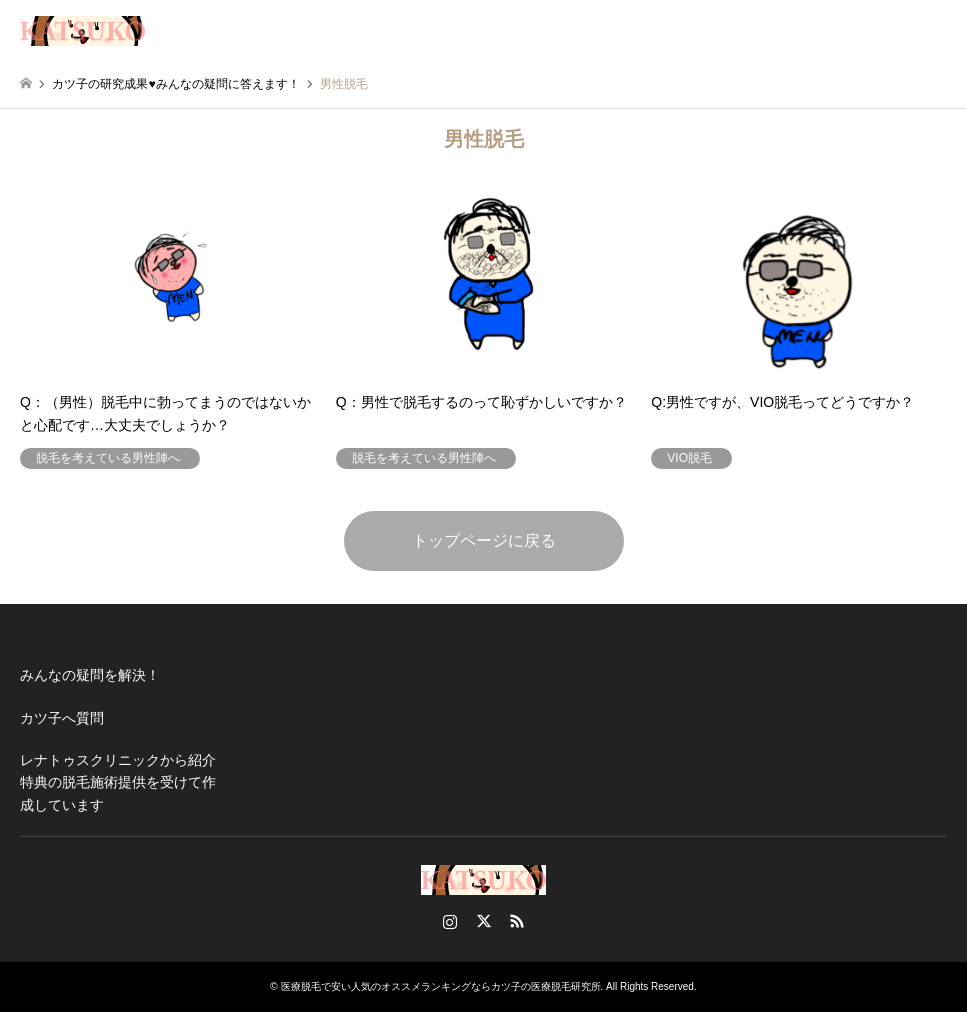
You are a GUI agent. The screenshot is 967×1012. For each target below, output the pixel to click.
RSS (517, 921)
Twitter (484, 921)
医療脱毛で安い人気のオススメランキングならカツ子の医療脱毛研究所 (441, 986)
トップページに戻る (484, 540)
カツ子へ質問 (62, 718)
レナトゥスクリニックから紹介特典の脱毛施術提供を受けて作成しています (118, 782)
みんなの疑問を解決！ (90, 675)
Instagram (450, 921)
